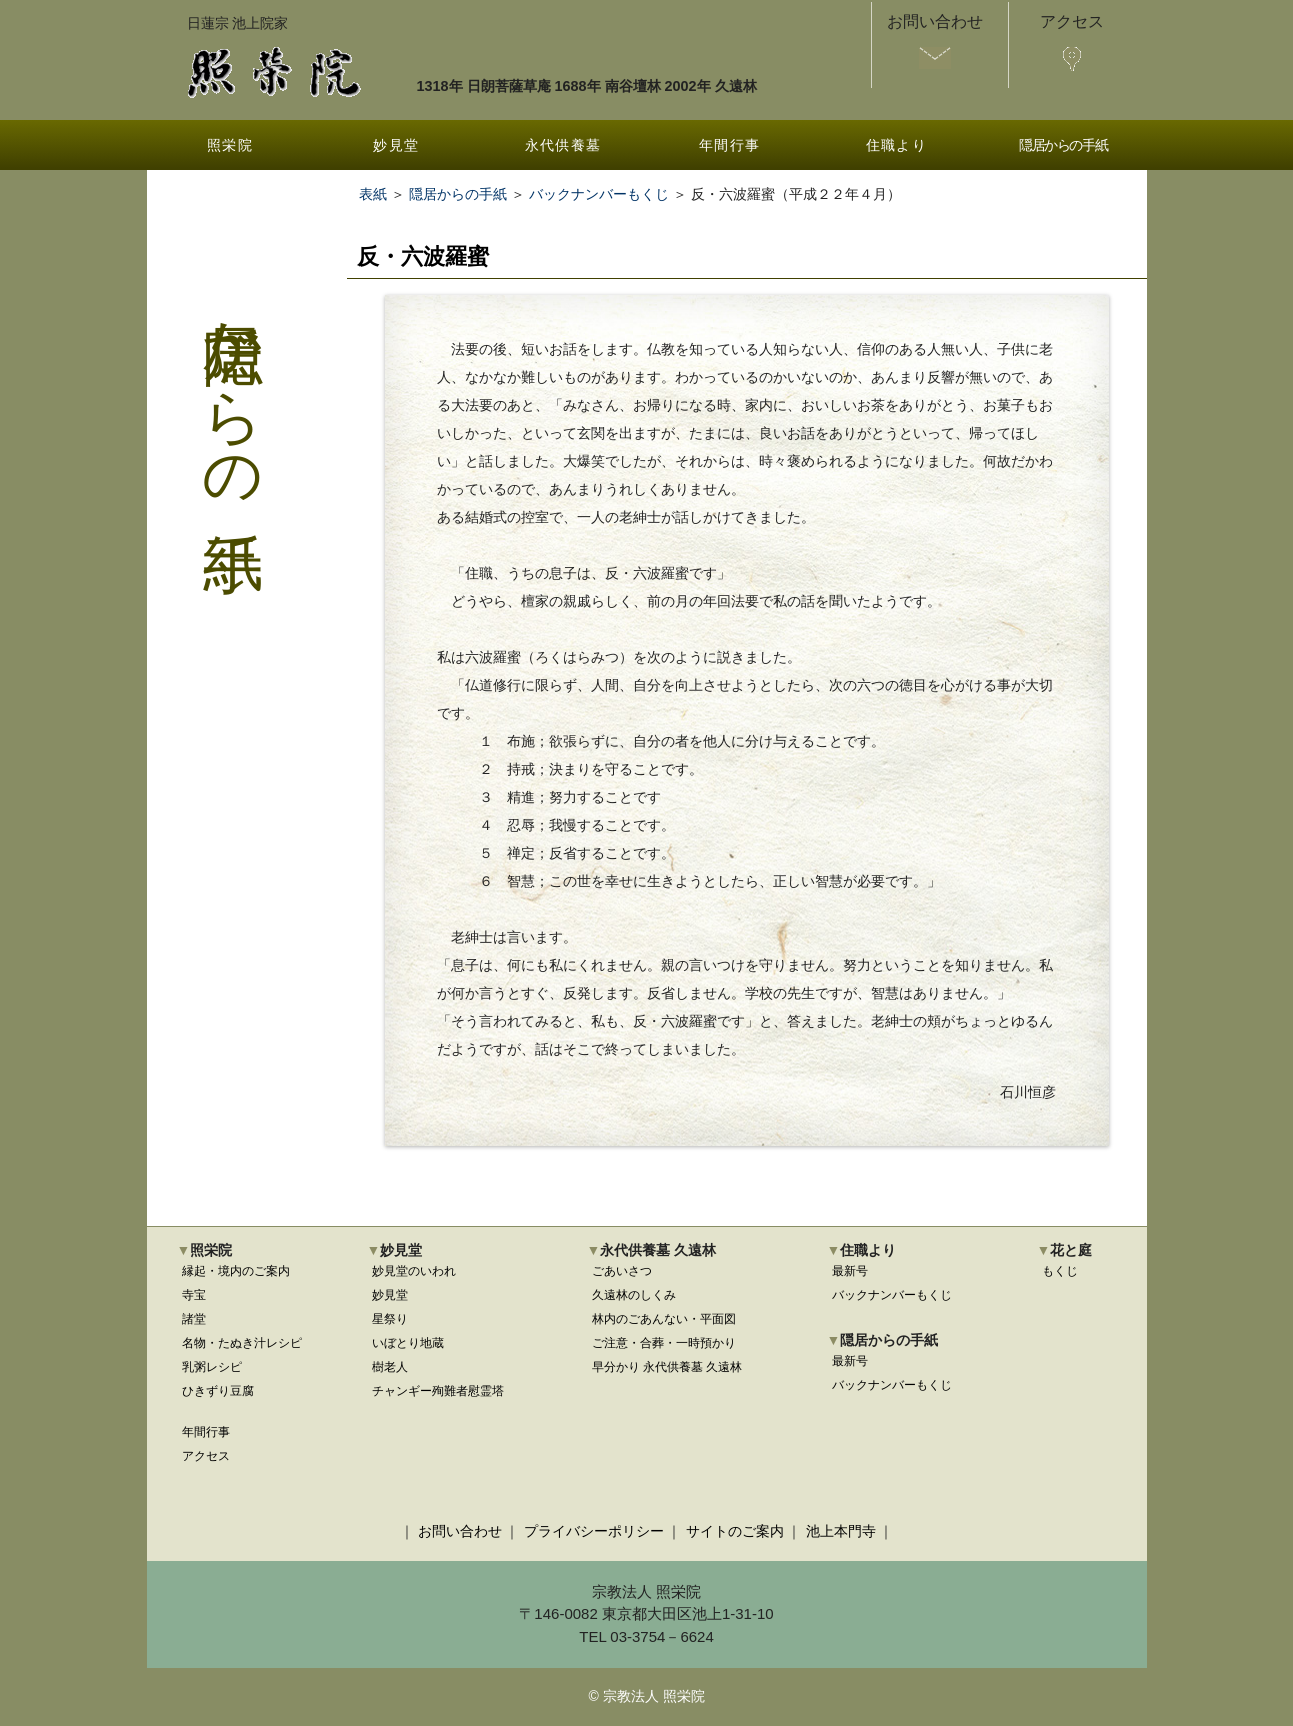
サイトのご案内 (735, 1531)
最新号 (850, 1271)
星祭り (390, 1319)
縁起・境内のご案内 (236, 1271)
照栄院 (230, 145)
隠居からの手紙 (1063, 145)
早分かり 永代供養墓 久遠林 (667, 1367)
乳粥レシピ (212, 1367)
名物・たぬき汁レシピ (242, 1343)
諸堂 (194, 1319)
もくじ (1060, 1271)
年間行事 (730, 145)
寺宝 (194, 1295)
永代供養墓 (563, 145)
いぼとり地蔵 (408, 1343)
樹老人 (390, 1367)
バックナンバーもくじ (599, 194)
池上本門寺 (841, 1531)
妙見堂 (396, 145)
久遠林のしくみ (634, 1295)
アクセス (206, 1456)
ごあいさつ (622, 1271)
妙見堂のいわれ (414, 1271)
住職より (897, 145)
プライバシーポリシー (594, 1531)
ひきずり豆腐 (218, 1391)
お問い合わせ (460, 1531)
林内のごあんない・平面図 (664, 1319)
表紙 (373, 194)
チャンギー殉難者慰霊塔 (438, 1391)
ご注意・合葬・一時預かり (664, 1343)
